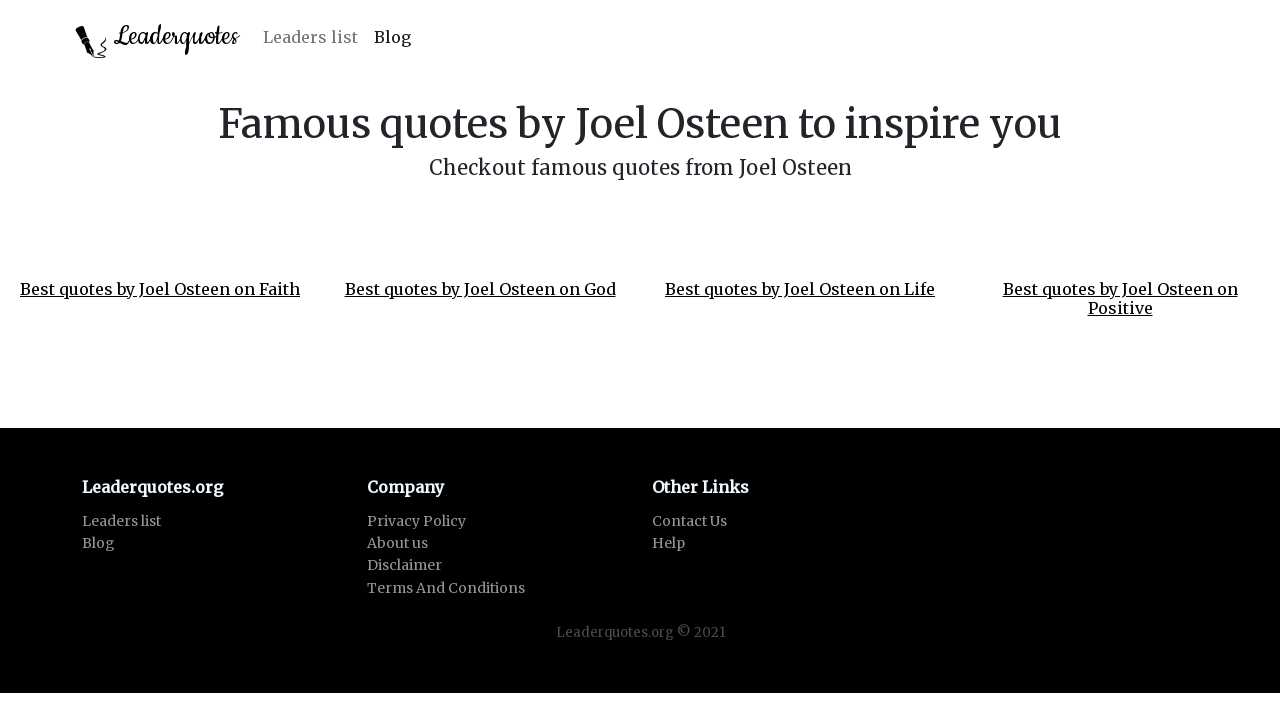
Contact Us (689, 521)
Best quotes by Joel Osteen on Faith (160, 289)
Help (668, 543)
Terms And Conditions (446, 588)
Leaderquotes (157, 38)
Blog (392, 37)
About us (397, 543)
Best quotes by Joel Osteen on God (480, 289)
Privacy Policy (416, 521)
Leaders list (310, 37)
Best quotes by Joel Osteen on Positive (1120, 298)
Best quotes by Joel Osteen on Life (800, 289)
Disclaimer (404, 565)
